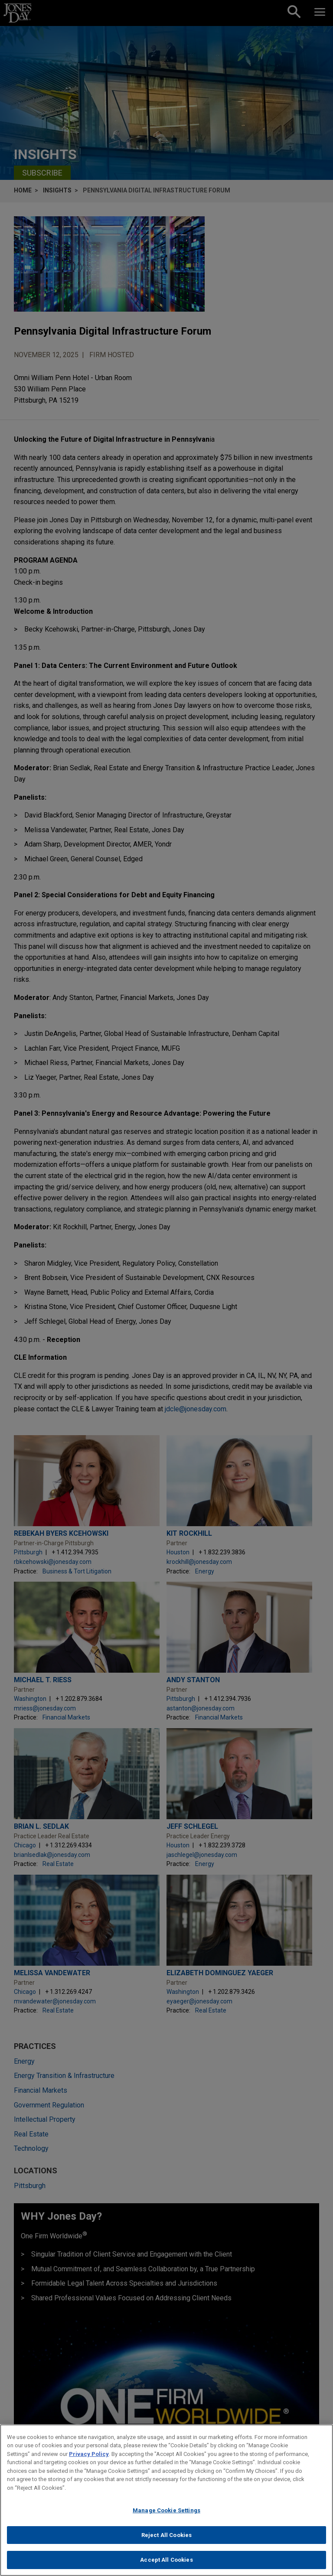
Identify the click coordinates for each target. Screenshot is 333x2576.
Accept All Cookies (166, 2559)
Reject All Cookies (166, 2535)
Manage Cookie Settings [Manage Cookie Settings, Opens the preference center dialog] (166, 2510)
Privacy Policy (89, 2454)
